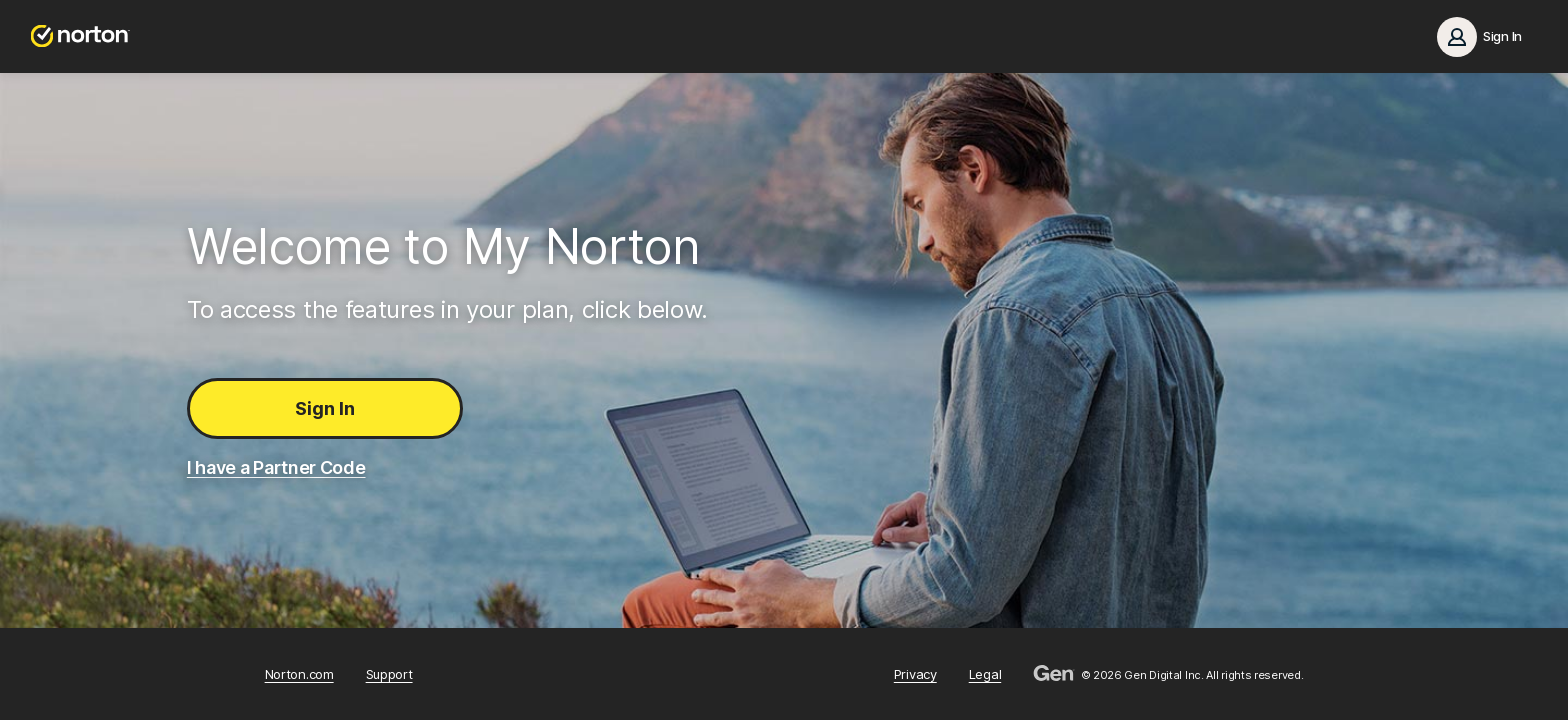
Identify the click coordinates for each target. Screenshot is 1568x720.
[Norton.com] (80, 36)
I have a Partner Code (276, 467)
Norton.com (299, 674)
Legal (985, 674)
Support (389, 674)
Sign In (325, 408)
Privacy (915, 674)
